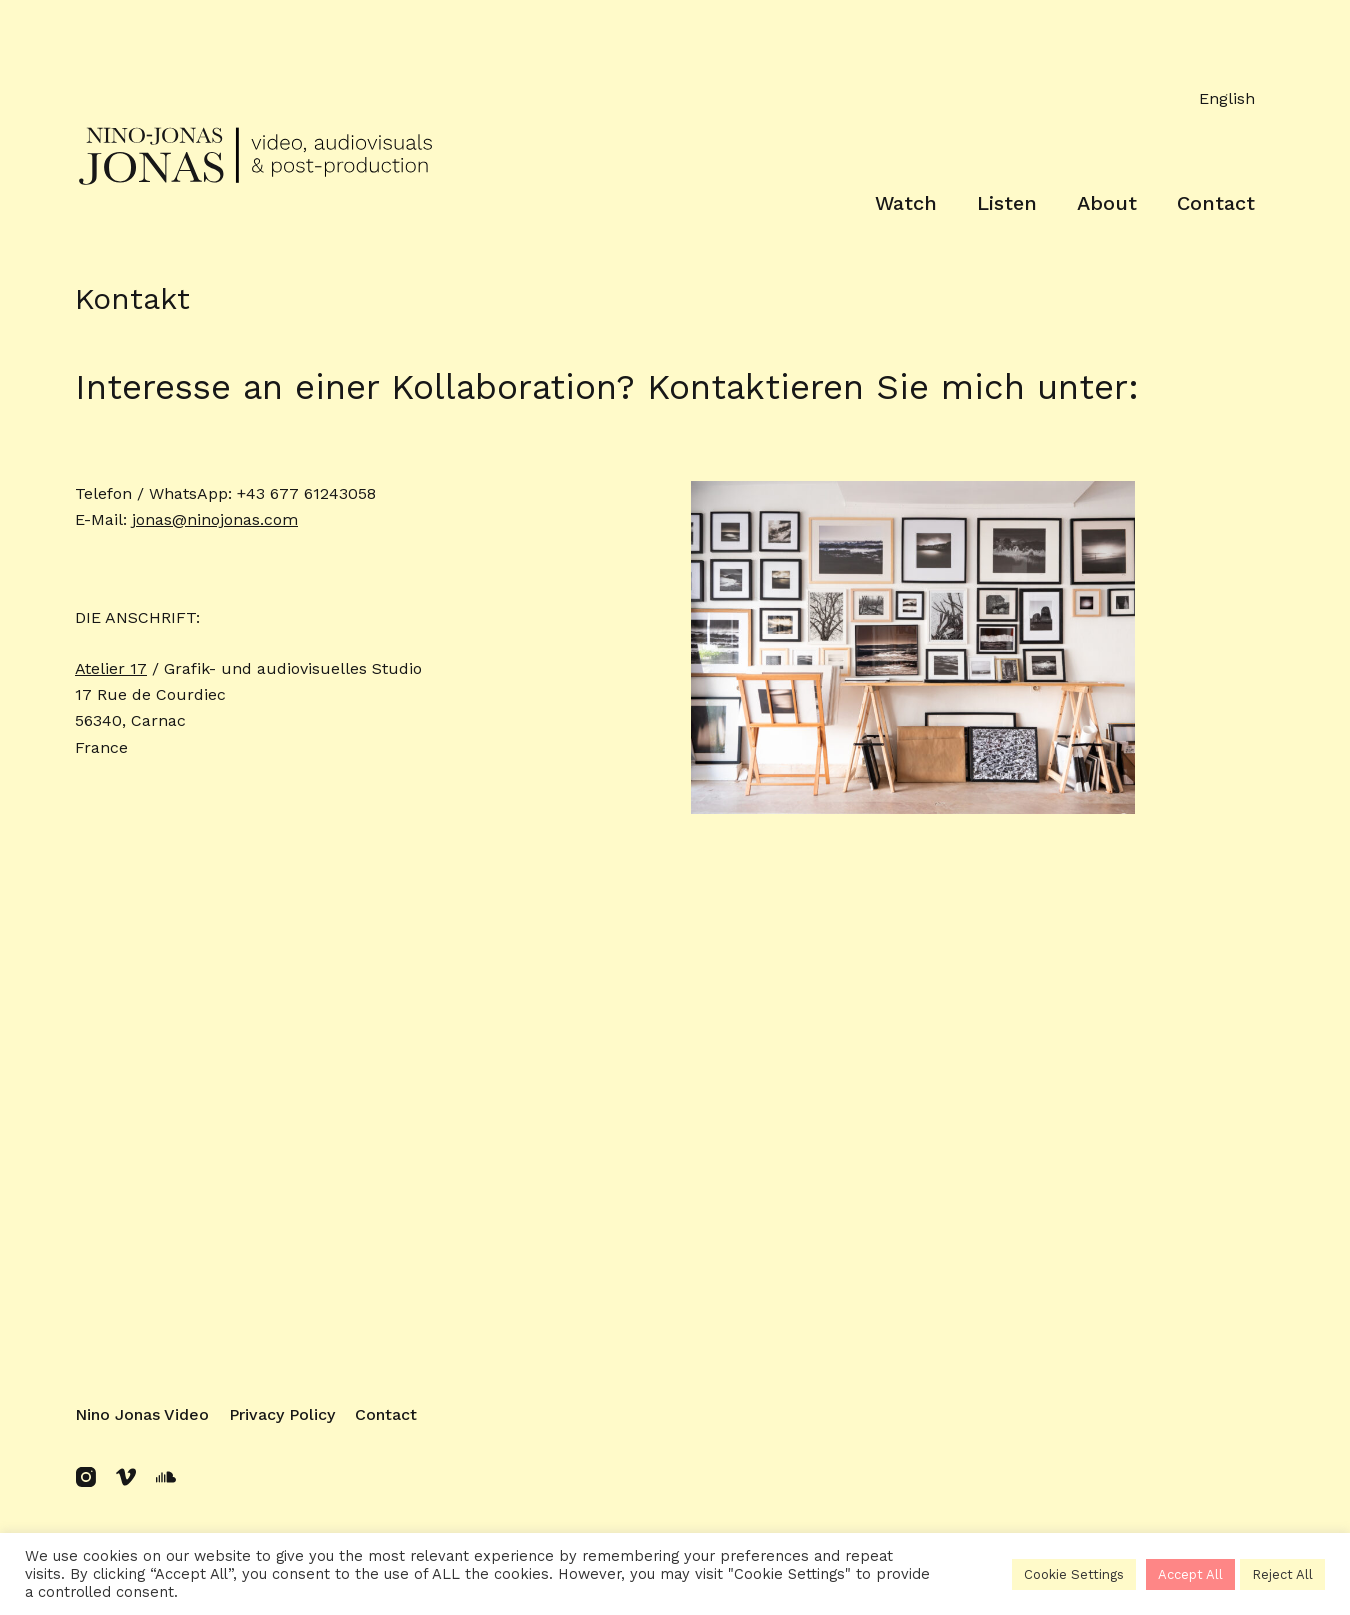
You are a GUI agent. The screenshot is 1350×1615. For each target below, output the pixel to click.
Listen (1007, 203)
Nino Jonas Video (142, 1414)
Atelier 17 (111, 668)
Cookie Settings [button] (1074, 1574)
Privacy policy (282, 1414)
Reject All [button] (1282, 1574)
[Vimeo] (126, 1477)
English (1227, 98)
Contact (1216, 203)
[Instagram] (86, 1477)
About (1107, 203)
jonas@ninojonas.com (215, 519)
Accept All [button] (1190, 1574)
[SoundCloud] (166, 1477)
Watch (906, 203)
